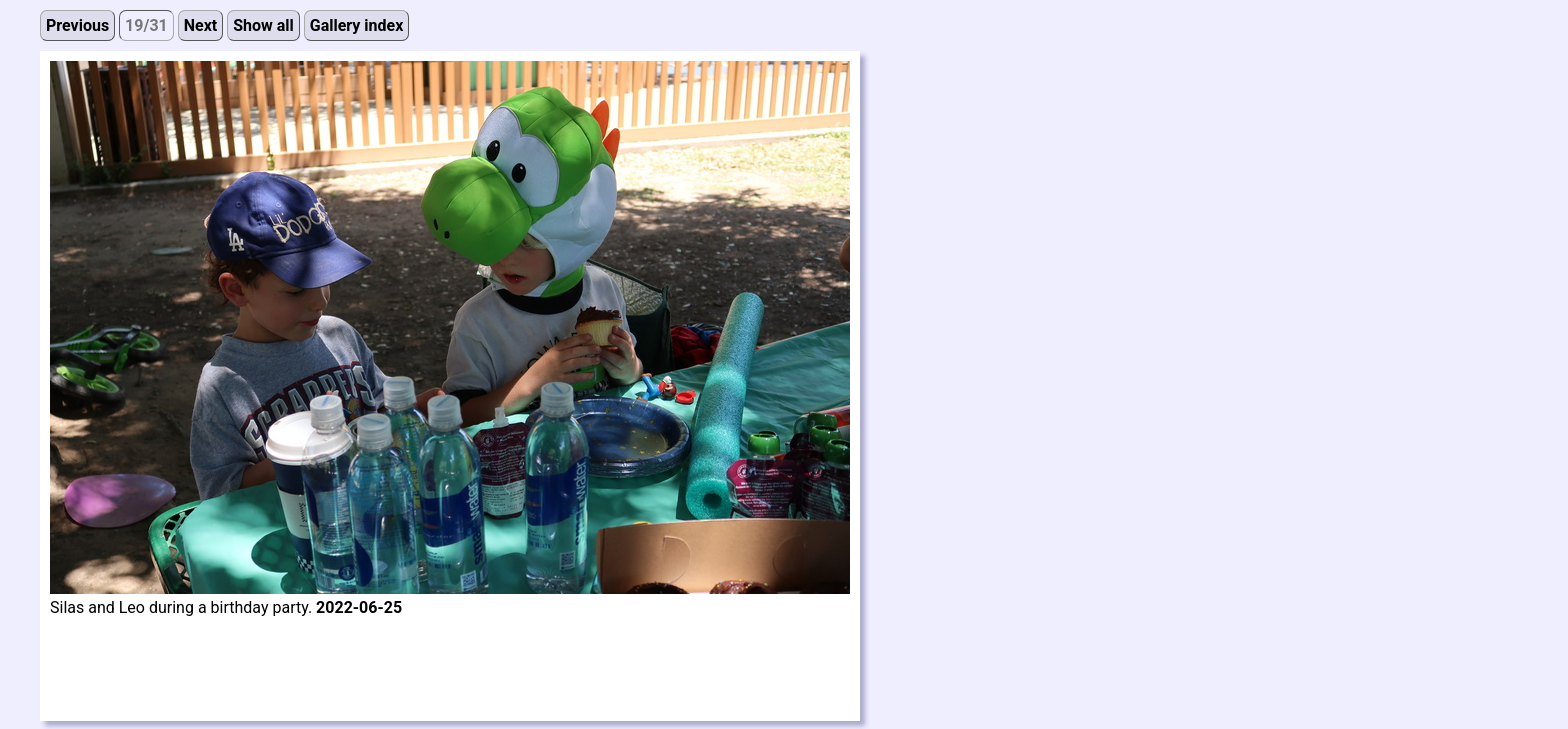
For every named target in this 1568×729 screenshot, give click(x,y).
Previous (77, 25)
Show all (263, 25)
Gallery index (357, 25)
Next (200, 25)
